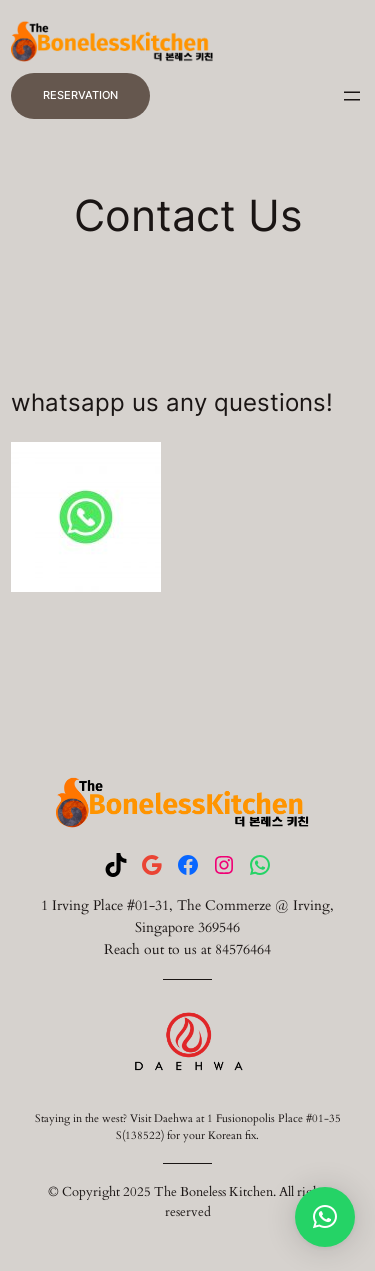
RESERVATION (80, 95)
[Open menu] (352, 96)
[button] (325, 1217)
